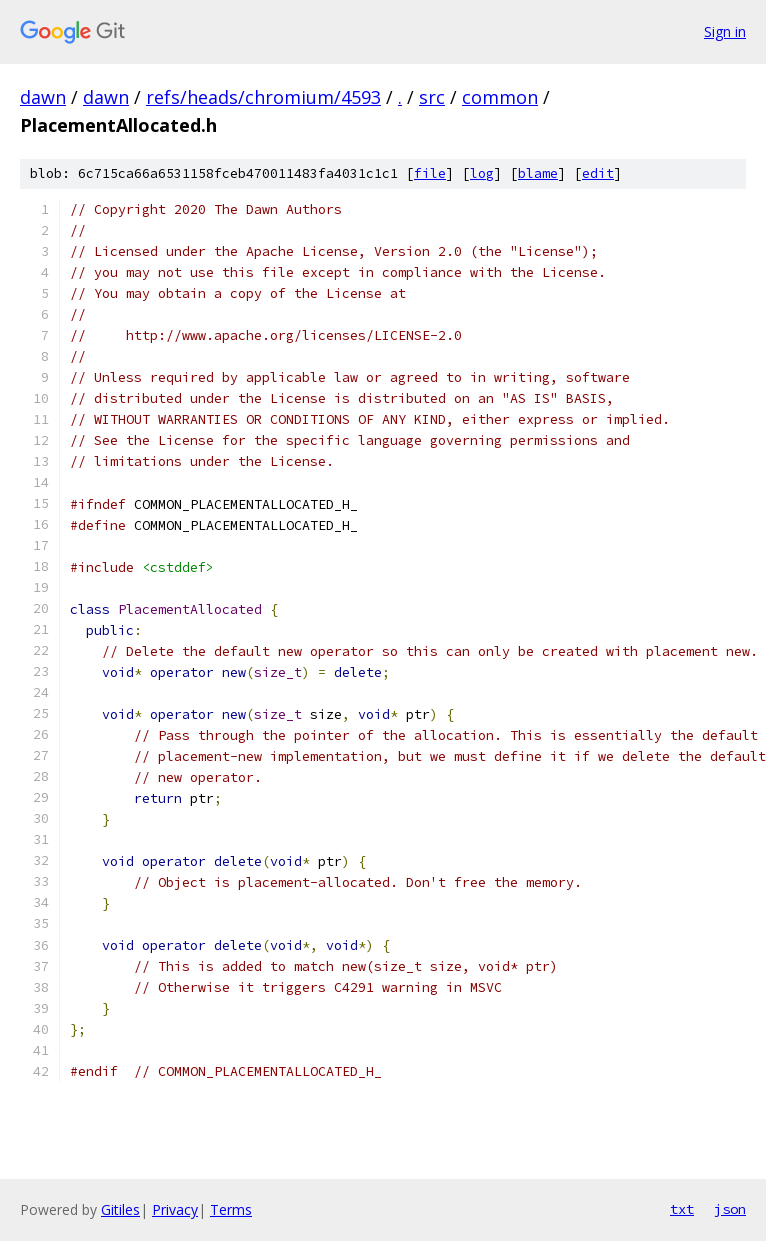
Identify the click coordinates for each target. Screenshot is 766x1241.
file (430, 173)
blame (538, 173)
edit (598, 173)
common (500, 97)
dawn (43, 97)
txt (682, 1209)
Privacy (175, 1209)
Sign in (725, 31)
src (432, 97)
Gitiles (120, 1209)
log (482, 173)
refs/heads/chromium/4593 (263, 97)
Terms (231, 1209)
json (730, 1209)
